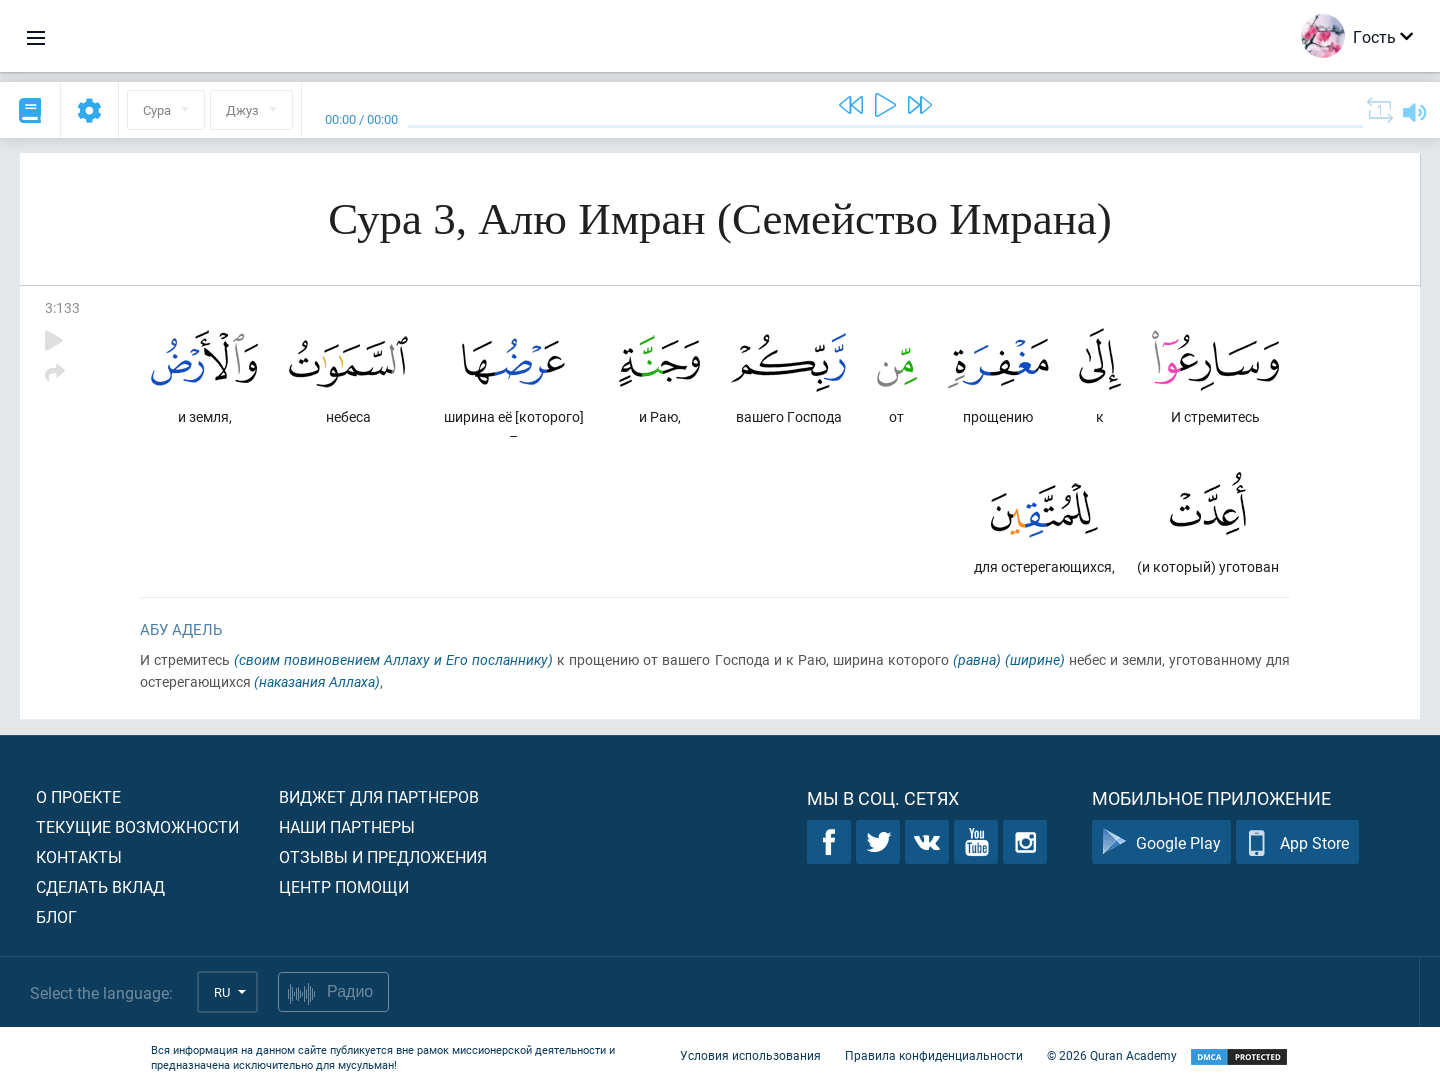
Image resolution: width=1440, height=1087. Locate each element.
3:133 (62, 307)
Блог (56, 916)
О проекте (78, 796)
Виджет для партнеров (379, 796)
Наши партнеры (347, 826)
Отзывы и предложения (383, 856)
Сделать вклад (100, 886)
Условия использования (750, 1055)
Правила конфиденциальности (934, 1055)
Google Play (1161, 842)
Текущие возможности (137, 826)
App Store (1297, 842)
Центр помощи (344, 886)
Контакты (79, 856)
